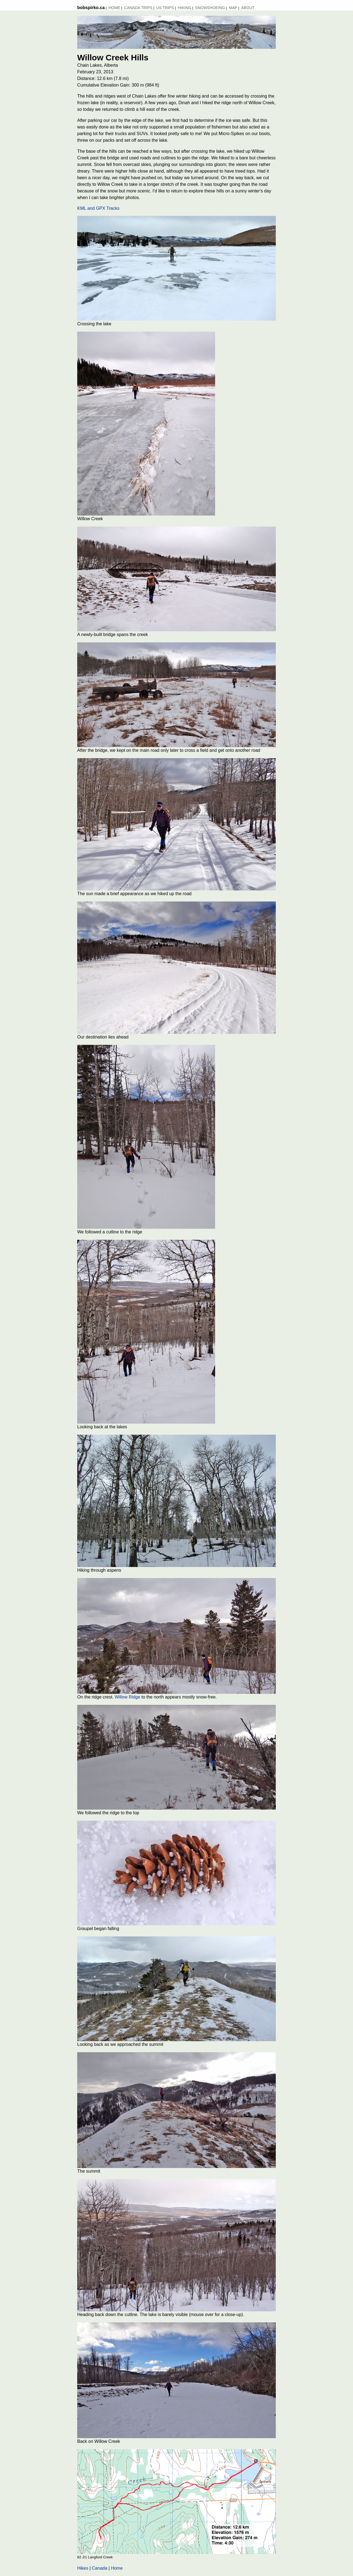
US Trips (165, 8)
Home (114, 8)
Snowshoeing (210, 8)
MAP (233, 8)
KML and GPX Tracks (98, 208)
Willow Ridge (127, 1697)
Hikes (82, 2568)
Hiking (184, 8)
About (248, 8)
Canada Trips (138, 8)
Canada (99, 2568)
